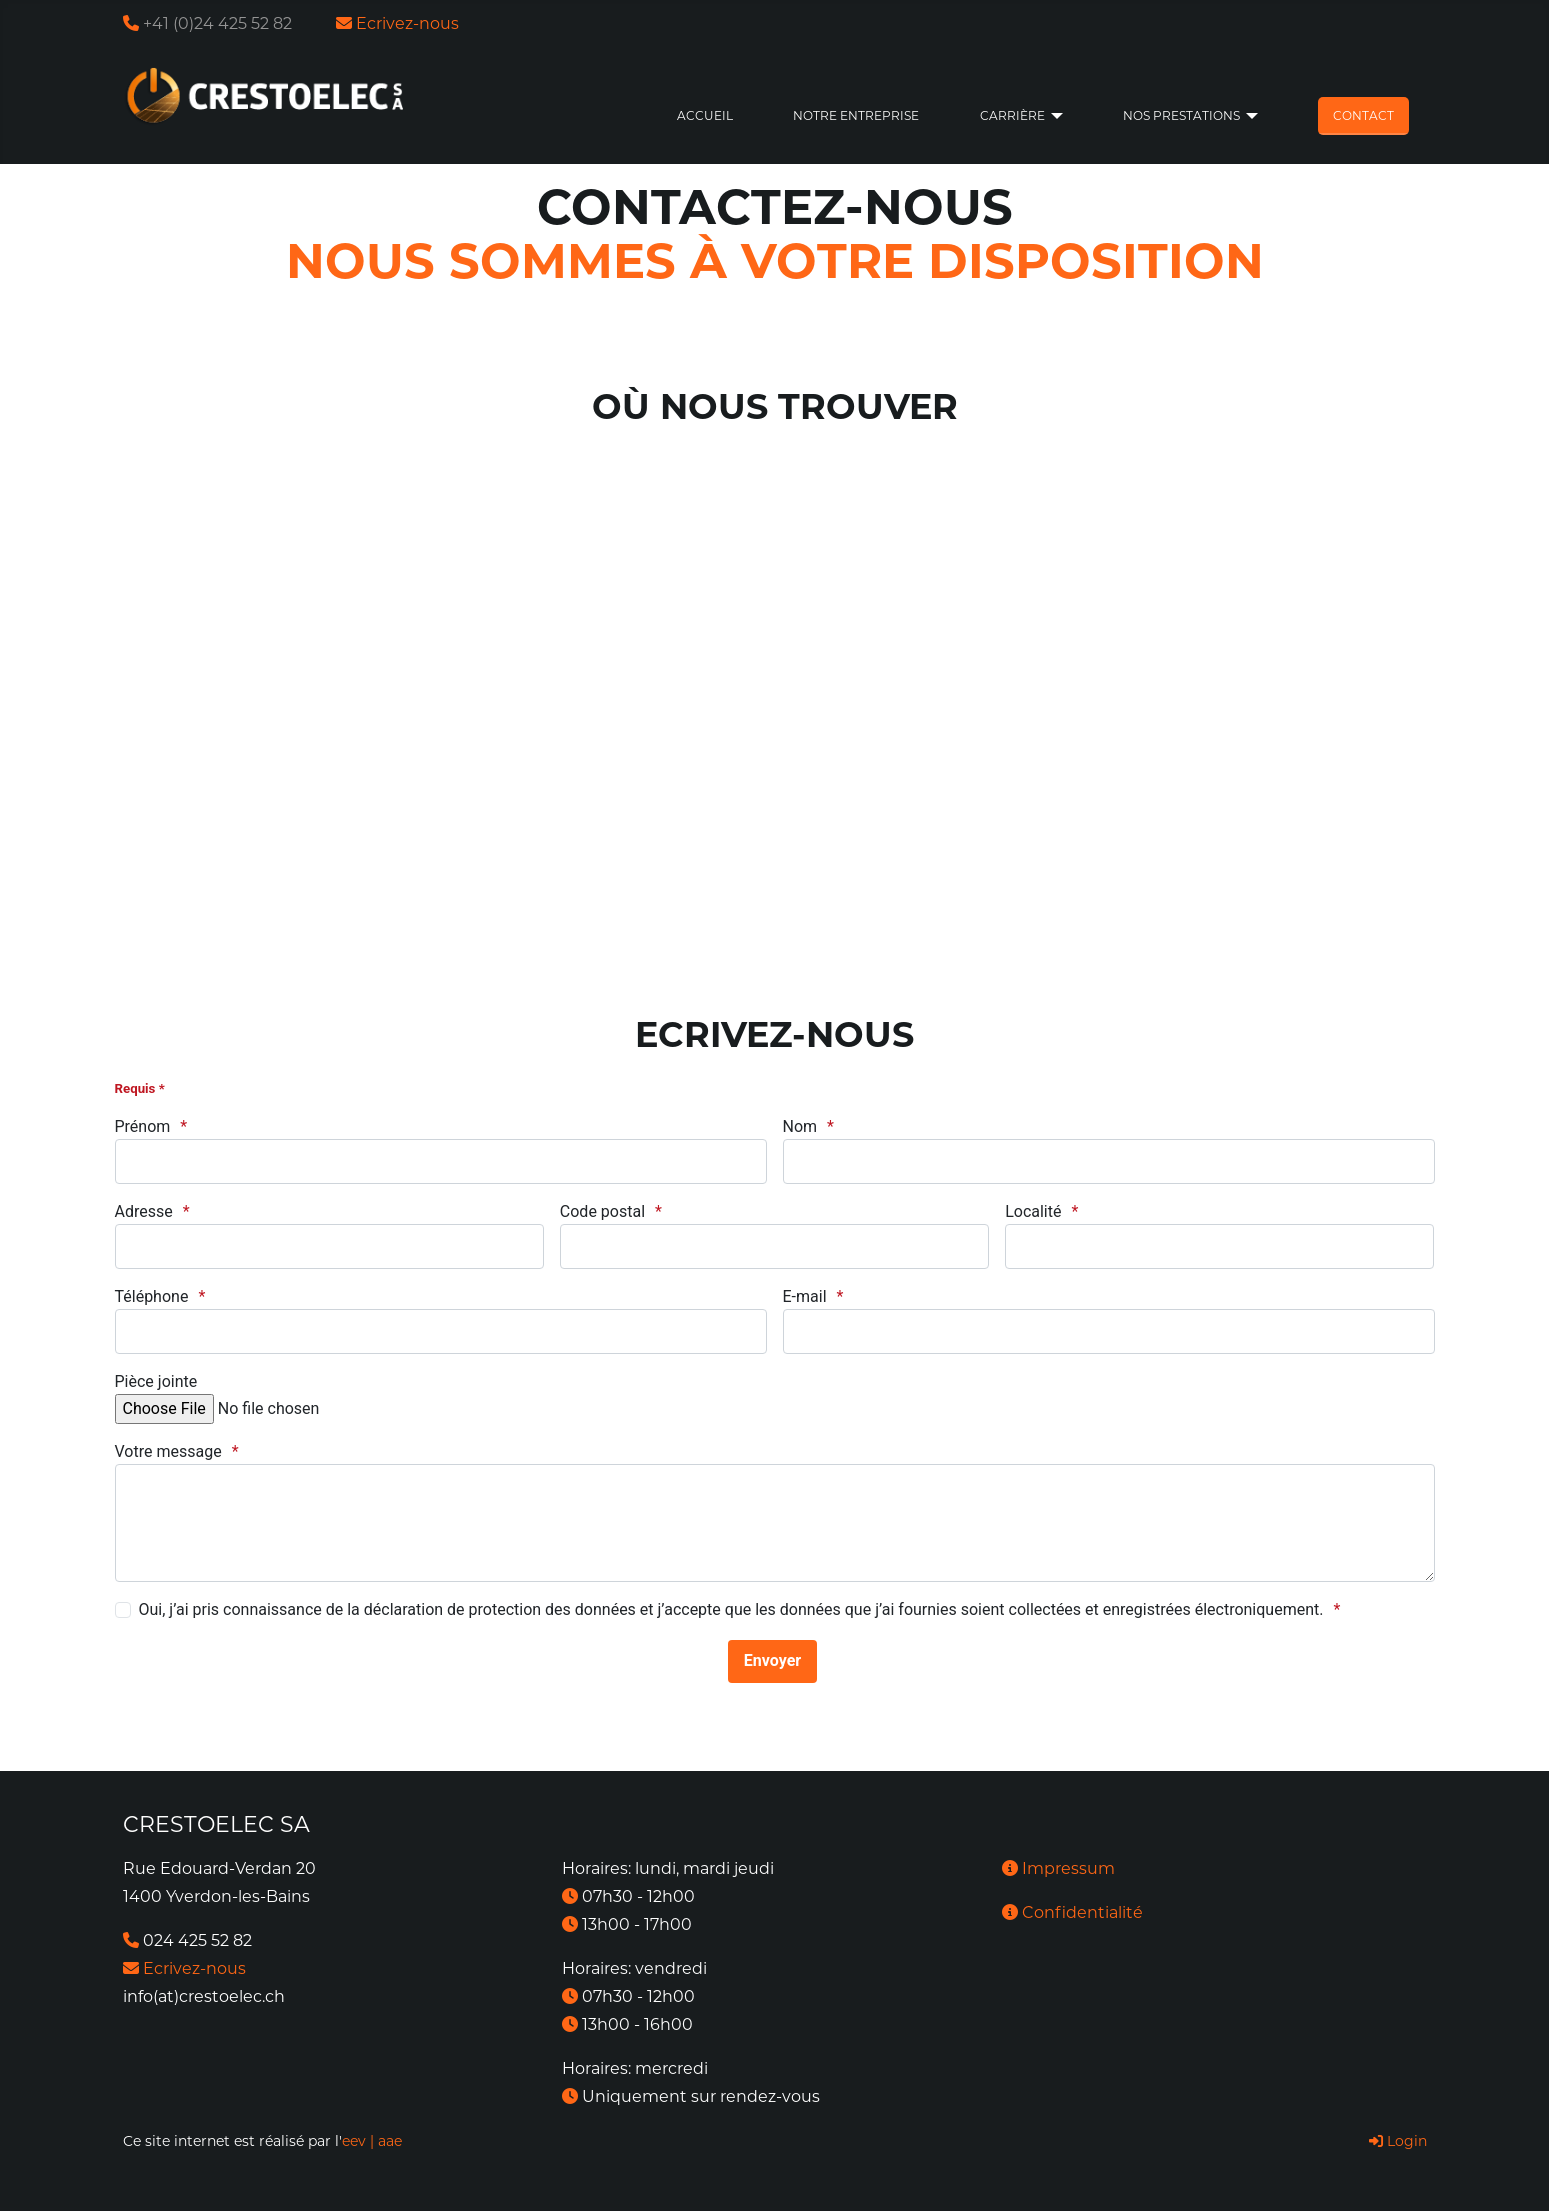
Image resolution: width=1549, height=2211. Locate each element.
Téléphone (152, 1296)
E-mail (805, 1296)
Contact (1363, 115)
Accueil (705, 115)
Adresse (144, 1211)
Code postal (602, 1211)
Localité (1033, 1211)
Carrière (1012, 115)
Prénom (143, 1126)
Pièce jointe (156, 1381)
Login (1398, 2141)
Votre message (168, 1451)
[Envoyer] (772, 1661)
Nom (800, 1126)
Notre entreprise (856, 115)
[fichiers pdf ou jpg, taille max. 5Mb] (268, 1409)
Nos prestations (1181, 115)
